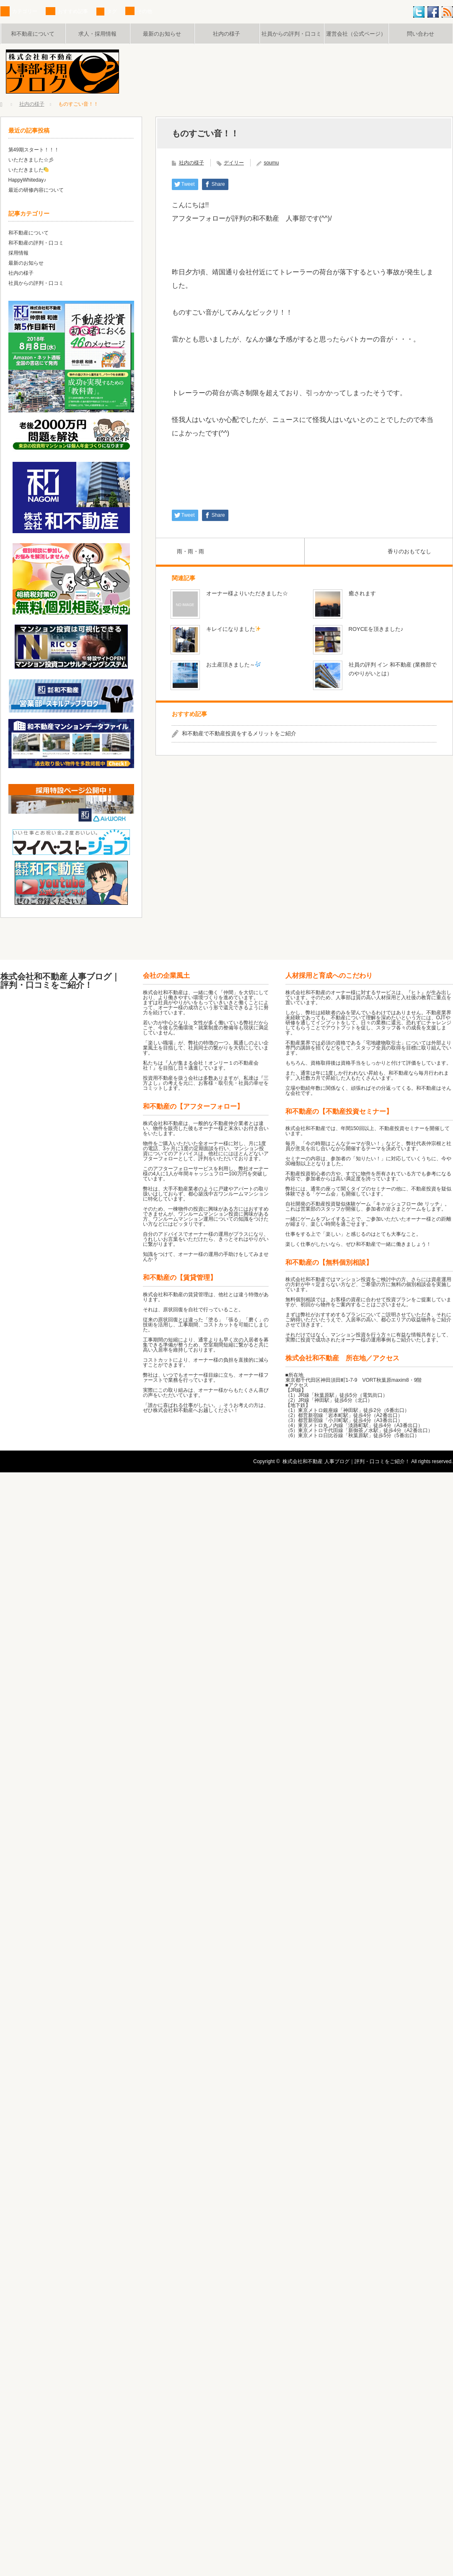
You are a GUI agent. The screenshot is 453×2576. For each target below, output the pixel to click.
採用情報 (18, 253)
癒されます (362, 594)
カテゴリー (24, 11)
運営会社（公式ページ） (356, 34)
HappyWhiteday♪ (27, 180)
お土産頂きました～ (233, 665)
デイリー (234, 163)
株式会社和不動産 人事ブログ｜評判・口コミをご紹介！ (60, 981)
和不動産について (32, 34)
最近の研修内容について (36, 190)
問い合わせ (420, 34)
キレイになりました (233, 630)
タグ (112, 11)
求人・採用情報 (97, 34)
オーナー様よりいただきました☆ (247, 594)
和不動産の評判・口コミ (36, 243)
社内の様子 (226, 34)
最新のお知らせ (162, 34)
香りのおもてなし (405, 552)
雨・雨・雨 (194, 552)
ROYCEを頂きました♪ (376, 630)
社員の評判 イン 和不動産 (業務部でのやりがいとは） (393, 669)
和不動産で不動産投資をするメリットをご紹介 (239, 734)
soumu (271, 163)
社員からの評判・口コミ (291, 34)
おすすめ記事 (73, 11)
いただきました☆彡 (31, 160)
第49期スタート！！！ (33, 150)
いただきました (28, 170)
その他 (144, 11)
